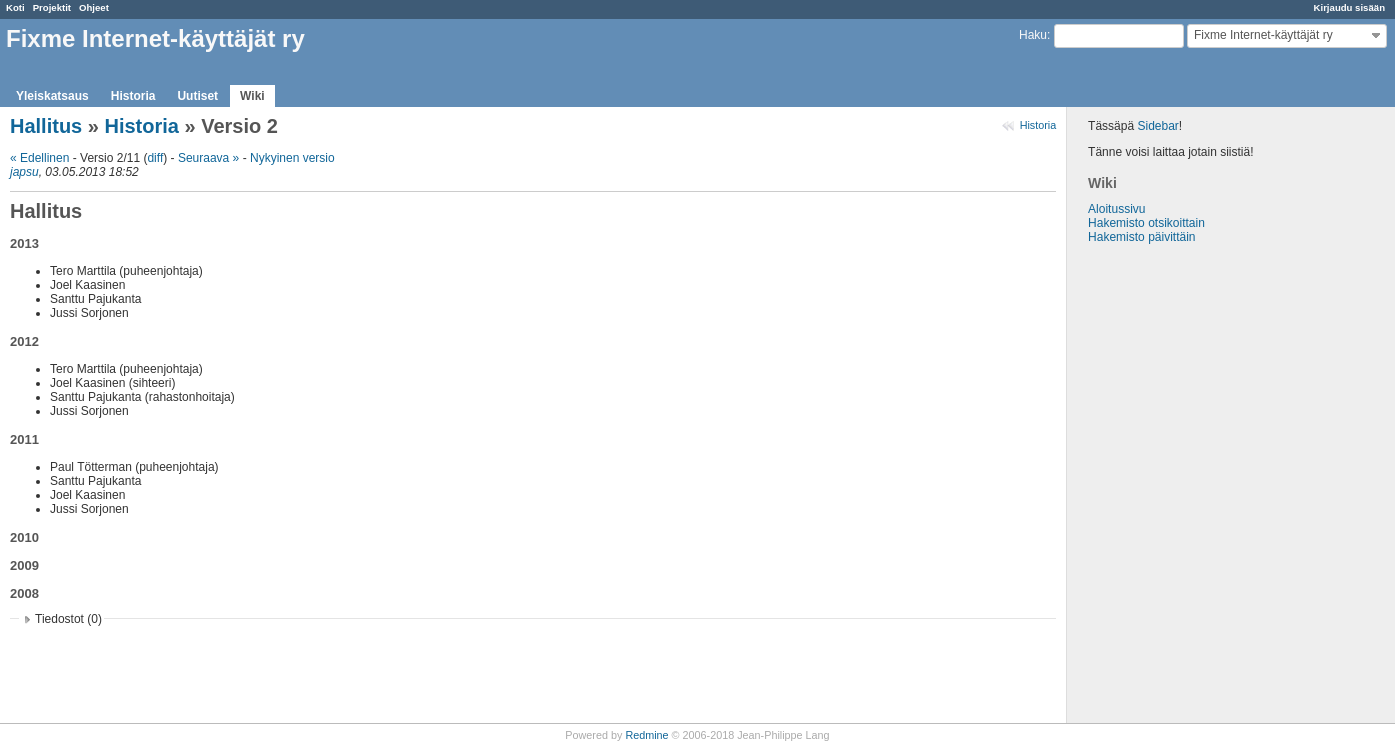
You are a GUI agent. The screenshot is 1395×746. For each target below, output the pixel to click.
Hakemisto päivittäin (1141, 237)
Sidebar (1157, 126)
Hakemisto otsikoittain (1146, 223)
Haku (1033, 35)
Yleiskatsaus (52, 96)
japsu (24, 172)
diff (155, 158)
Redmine (646, 735)
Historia (133, 96)
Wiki (252, 96)
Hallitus (46, 126)
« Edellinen (39, 158)
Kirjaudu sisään (1349, 7)
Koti (15, 7)
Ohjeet (94, 7)
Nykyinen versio (292, 158)
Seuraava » (208, 158)
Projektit (52, 7)
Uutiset (197, 96)
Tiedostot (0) (68, 619)
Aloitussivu (1116, 209)
